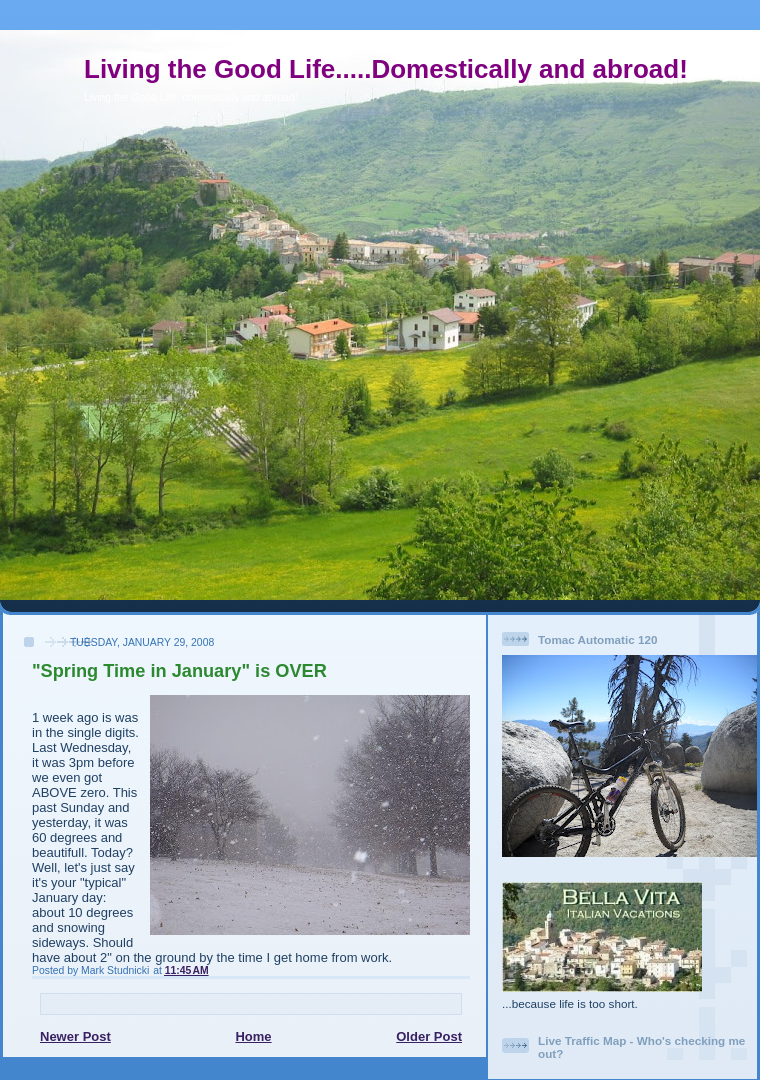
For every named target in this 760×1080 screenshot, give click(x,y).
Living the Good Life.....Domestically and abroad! (386, 69)
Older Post (429, 1036)
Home (253, 1036)
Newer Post (75, 1036)
